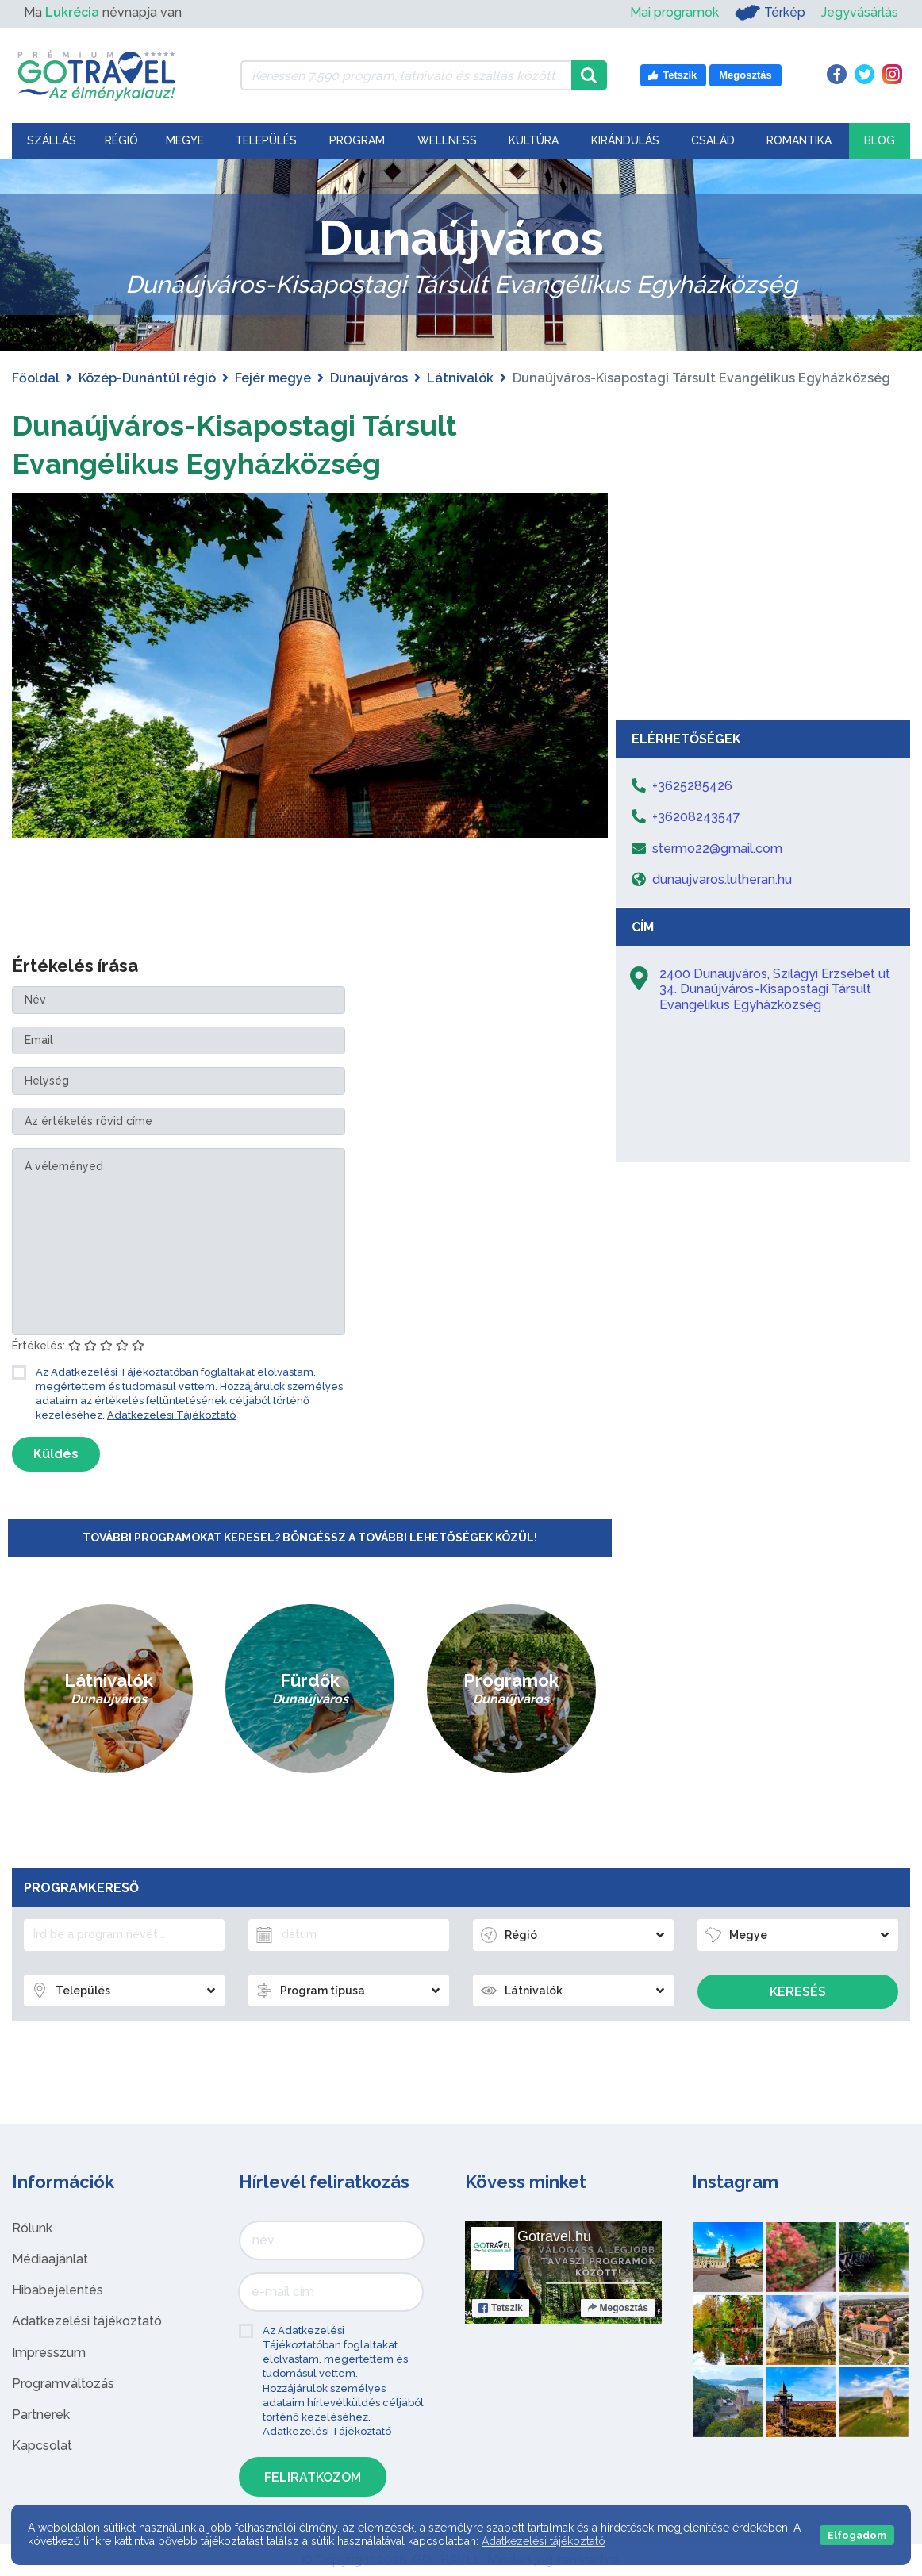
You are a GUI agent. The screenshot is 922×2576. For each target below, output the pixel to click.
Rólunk (32, 2228)
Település (266, 140)
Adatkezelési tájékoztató (87, 2320)
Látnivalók (460, 378)
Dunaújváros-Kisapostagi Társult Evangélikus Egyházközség (258, 443)
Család (713, 140)
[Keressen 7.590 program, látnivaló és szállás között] (405, 75)
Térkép (770, 13)
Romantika (799, 140)
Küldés (56, 1453)
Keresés (798, 1991)
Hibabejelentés (57, 2290)
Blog (879, 140)
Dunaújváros (369, 378)
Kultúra (534, 140)
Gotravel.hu (554, 2236)
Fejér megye (273, 378)
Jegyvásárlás (859, 12)
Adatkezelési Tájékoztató (171, 1415)
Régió (121, 140)
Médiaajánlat (50, 2259)
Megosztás (617, 2307)
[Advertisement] (763, 593)
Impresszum (49, 2352)
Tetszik (500, 2307)
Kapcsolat (42, 2445)
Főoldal (36, 378)
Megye (185, 140)
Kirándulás (625, 140)
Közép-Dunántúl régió (147, 378)
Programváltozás (63, 2383)
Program (357, 140)
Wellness (447, 140)
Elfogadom (857, 2535)
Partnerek (41, 2414)
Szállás (51, 140)
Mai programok (674, 12)
